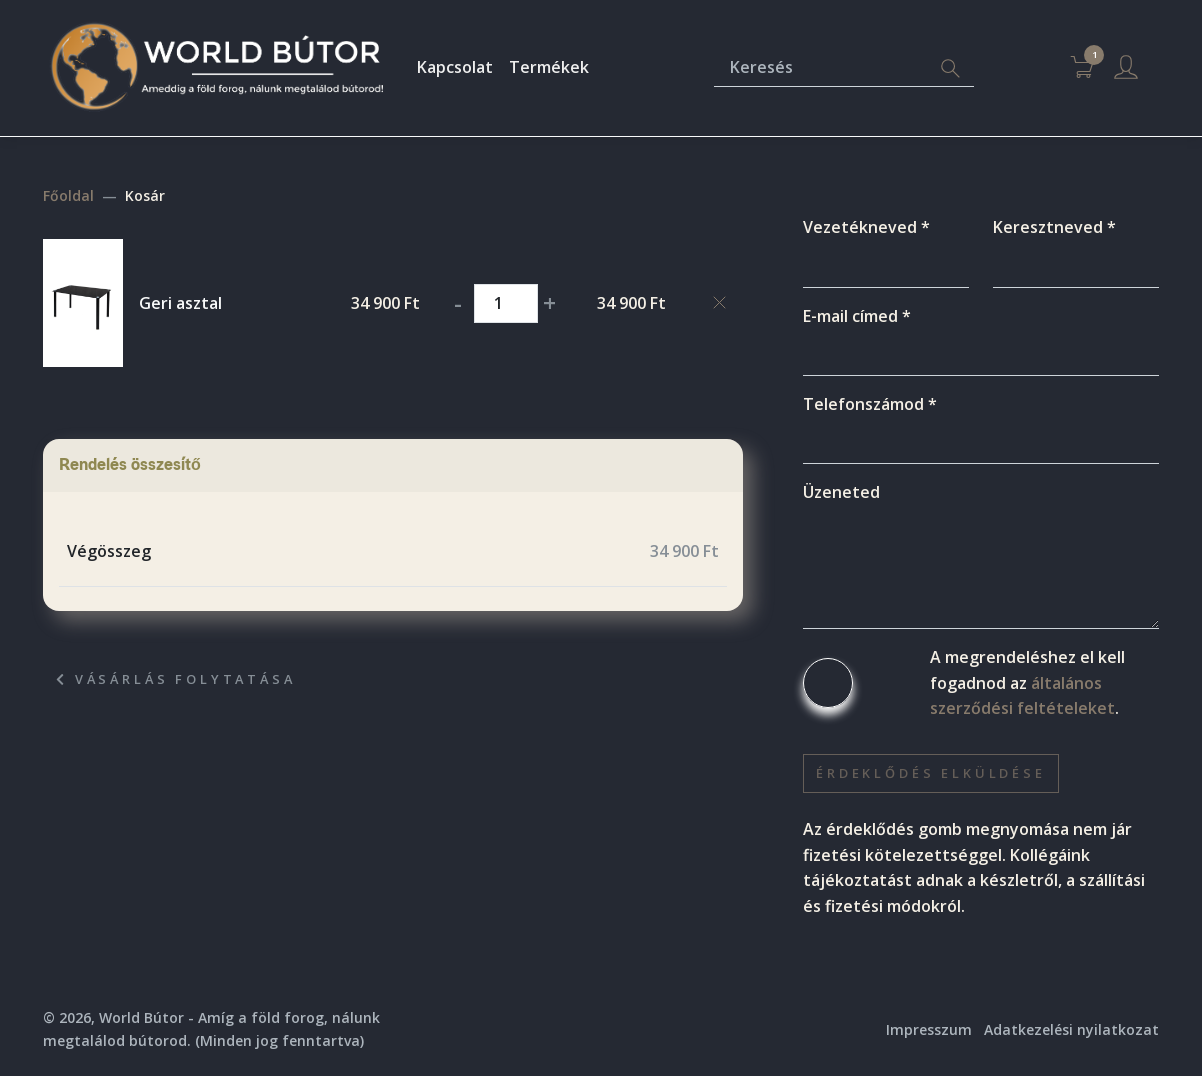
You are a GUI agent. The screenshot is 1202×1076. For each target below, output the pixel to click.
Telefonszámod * (870, 404)
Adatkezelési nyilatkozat (1071, 1029)
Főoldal (68, 195)
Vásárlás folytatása (176, 679)
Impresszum (929, 1029)
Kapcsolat (455, 67)
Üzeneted (841, 492)
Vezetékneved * (866, 227)
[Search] (950, 68)
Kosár (145, 195)
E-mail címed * (857, 316)
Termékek (549, 67)
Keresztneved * (1054, 227)
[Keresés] (820, 68)
